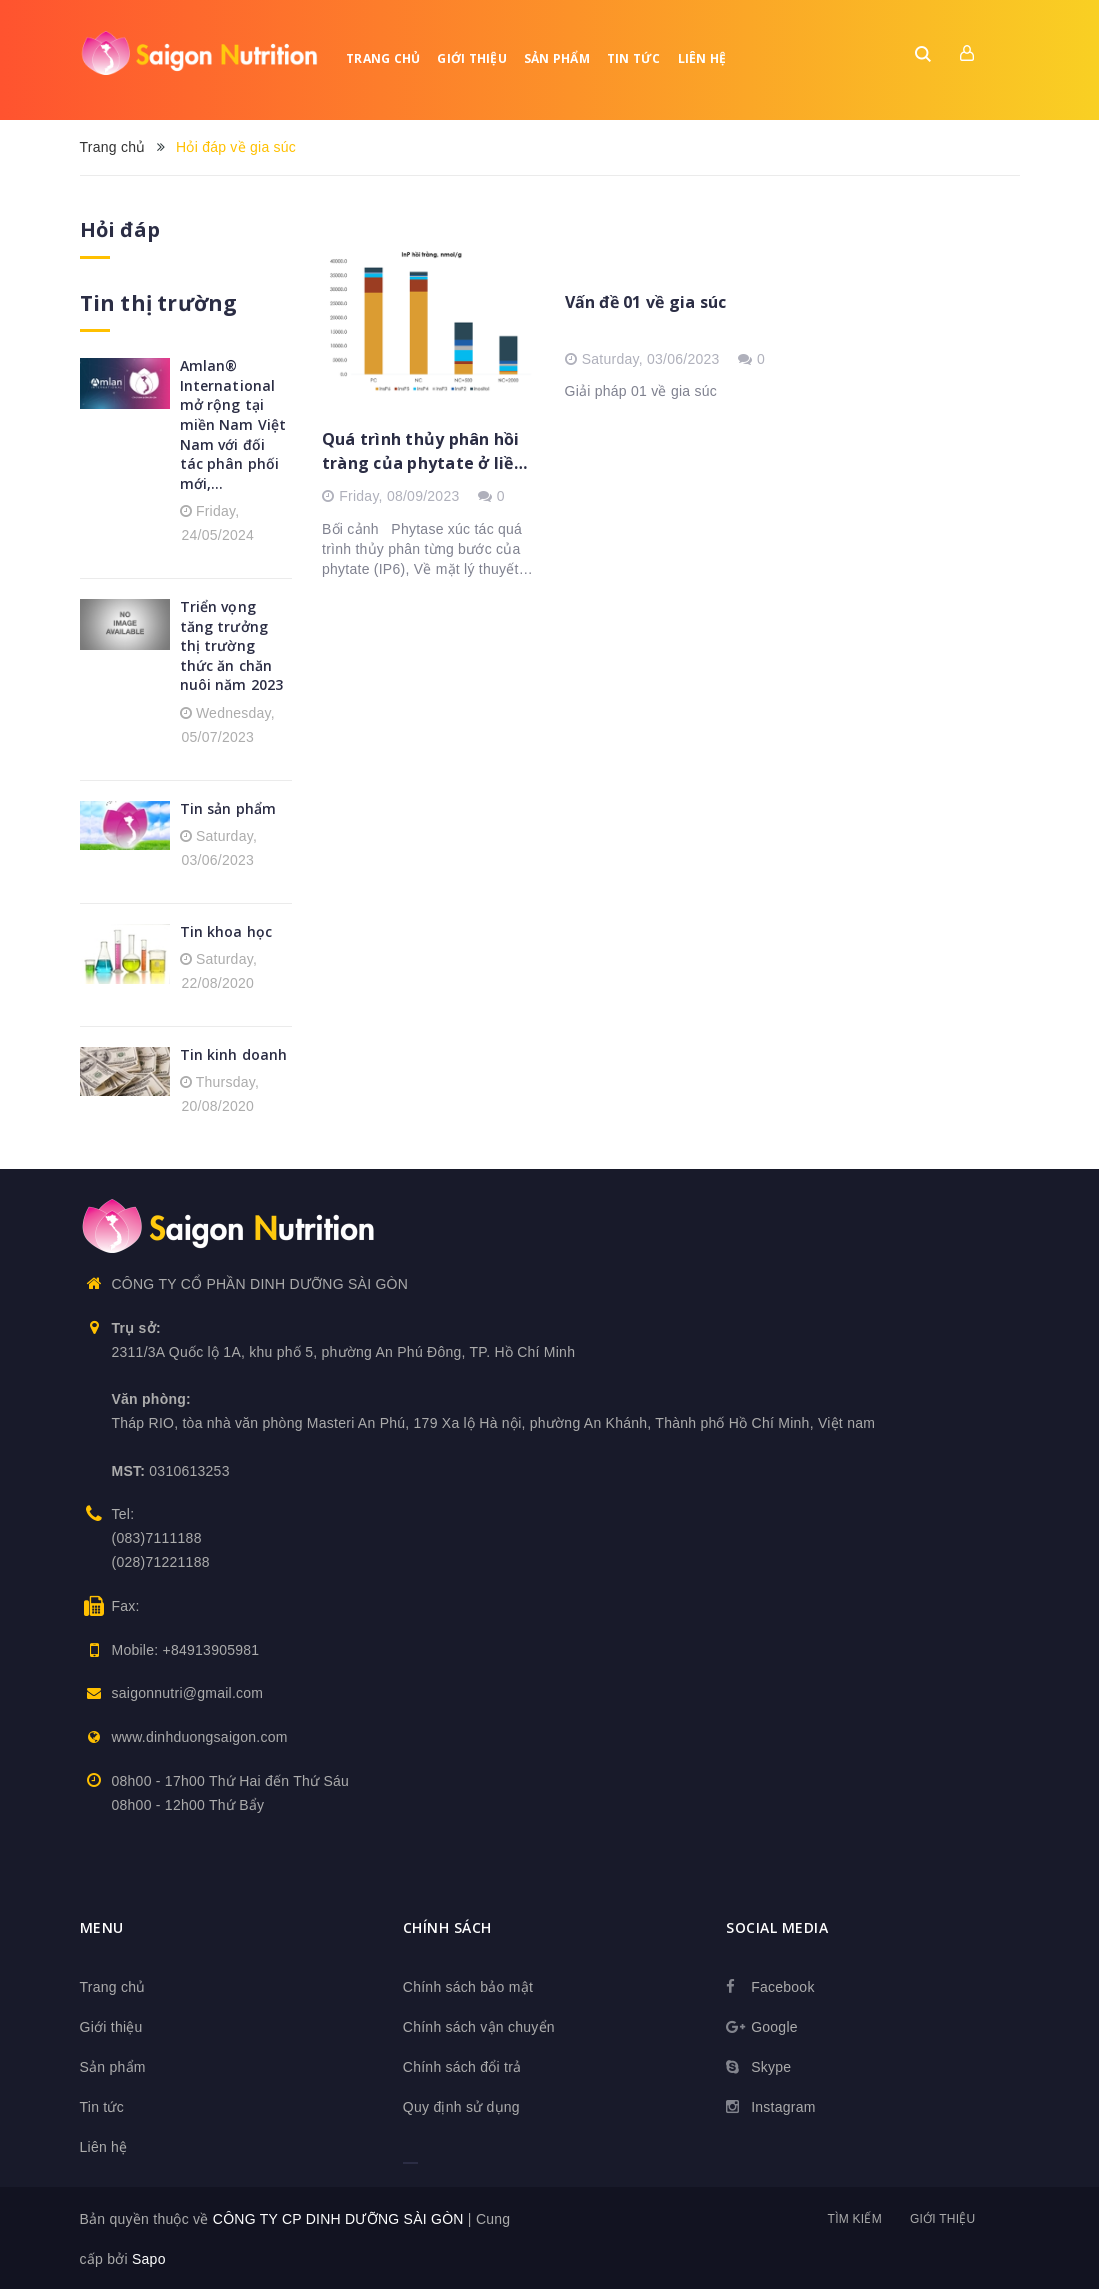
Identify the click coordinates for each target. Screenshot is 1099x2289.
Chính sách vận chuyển (479, 2025)
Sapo (149, 2257)
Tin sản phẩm (228, 806)
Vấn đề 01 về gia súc (646, 302)
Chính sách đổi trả (462, 2065)
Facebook (782, 1985)
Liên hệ (702, 58)
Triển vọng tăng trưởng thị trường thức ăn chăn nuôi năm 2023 (232, 644)
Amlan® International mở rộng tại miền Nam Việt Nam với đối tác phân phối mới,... (233, 423)
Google (774, 2025)
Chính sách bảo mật (468, 1985)
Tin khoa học (226, 929)
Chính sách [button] (447, 1925)
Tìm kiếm (855, 2217)
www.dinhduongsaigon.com (200, 1736)
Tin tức (634, 58)
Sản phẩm (557, 58)
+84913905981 (211, 1648)
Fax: (126, 1604)
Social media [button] (777, 1925)
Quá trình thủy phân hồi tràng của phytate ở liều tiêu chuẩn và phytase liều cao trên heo (423, 451)
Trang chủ (383, 58)
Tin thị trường (156, 302)
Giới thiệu (472, 58)
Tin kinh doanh (234, 1052)
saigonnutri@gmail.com (188, 1692)
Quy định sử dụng (461, 2105)
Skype (771, 2065)
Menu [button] (102, 1925)
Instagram (783, 2105)
